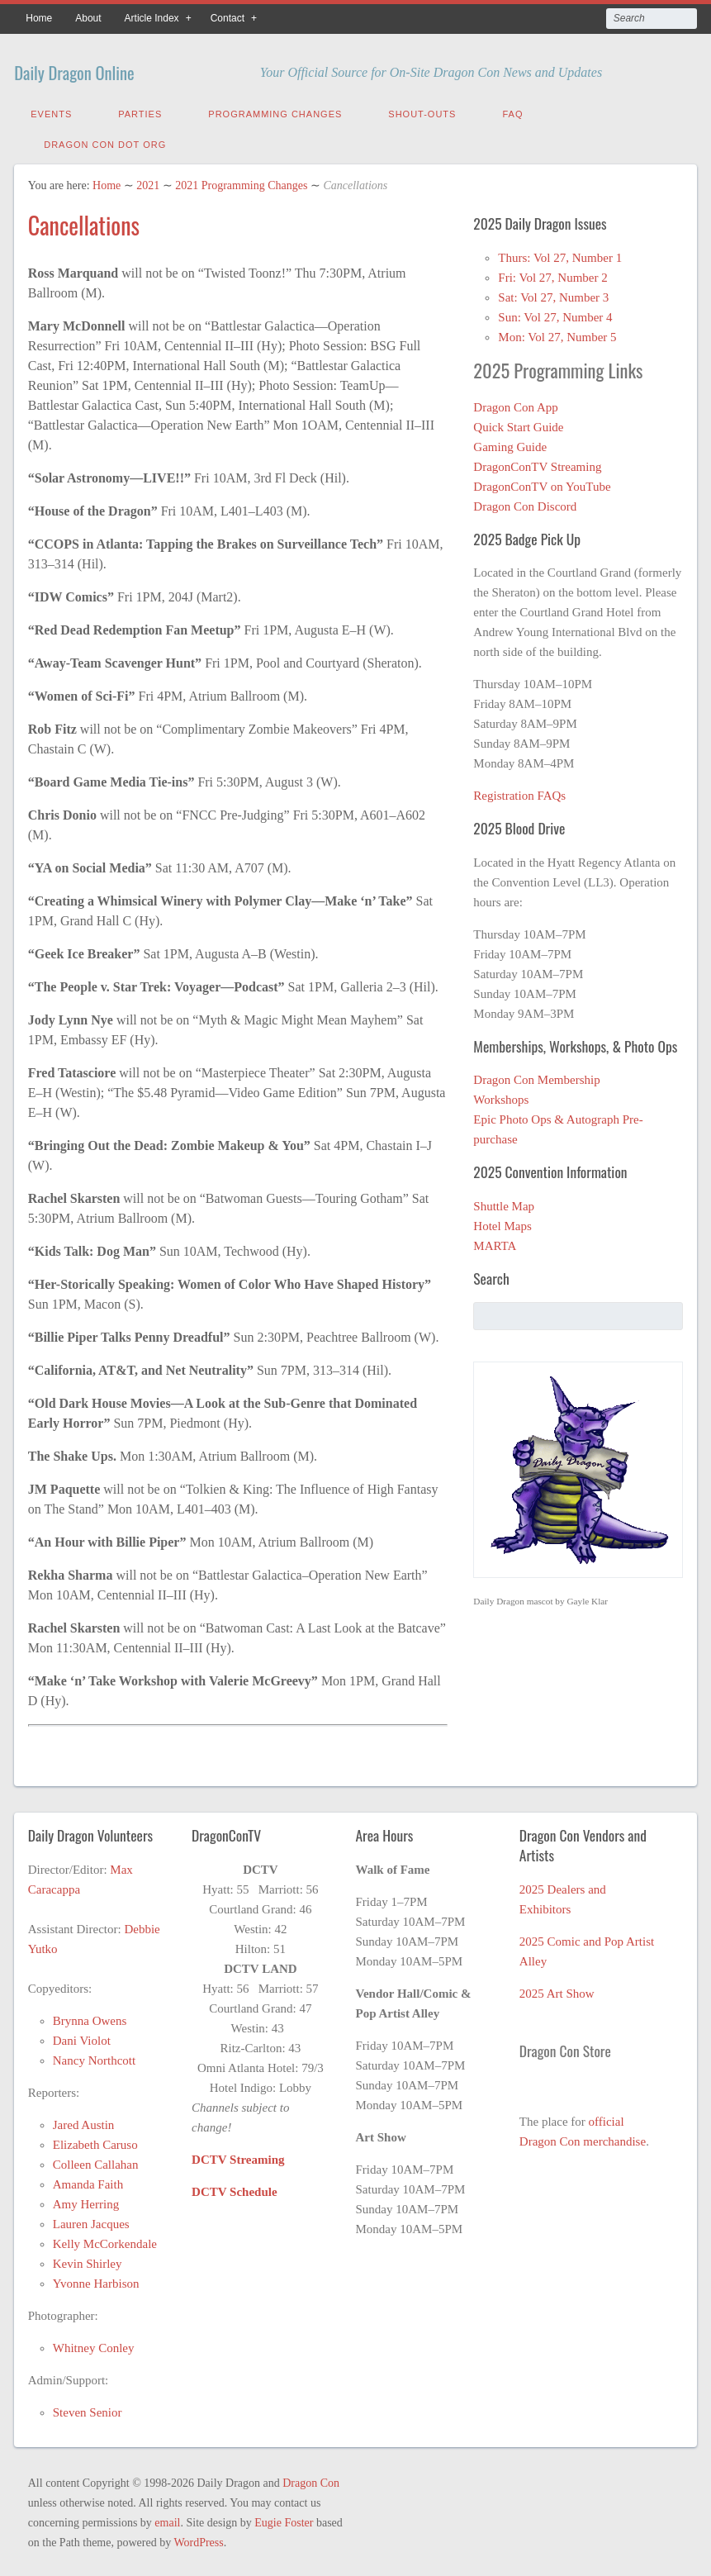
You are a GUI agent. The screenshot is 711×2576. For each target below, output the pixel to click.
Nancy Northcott (94, 2056)
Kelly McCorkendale (105, 2239)
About (88, 18)
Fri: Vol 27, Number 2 (552, 273)
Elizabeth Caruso (95, 2140)
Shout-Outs (422, 110)
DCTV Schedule (234, 2187)
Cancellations (84, 221)
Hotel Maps (502, 1222)
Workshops (501, 1095)
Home (39, 18)
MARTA (494, 1241)
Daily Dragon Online (107, 68)
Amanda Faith (88, 2180)
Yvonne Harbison (96, 2279)
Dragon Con (310, 2479)
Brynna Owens (90, 2016)
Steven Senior (87, 2408)
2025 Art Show (557, 1989)
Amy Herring (86, 2200)
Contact (227, 18)
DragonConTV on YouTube (541, 482)
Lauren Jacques (91, 2220)
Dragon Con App (515, 403)
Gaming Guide (510, 442)
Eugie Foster (283, 2518)
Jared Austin (84, 2120)
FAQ (512, 110)
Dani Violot (82, 2036)
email (167, 2518)
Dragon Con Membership (536, 1075)
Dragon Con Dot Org (105, 140)
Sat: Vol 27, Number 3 (553, 293)
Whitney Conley (94, 2343)
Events (51, 110)
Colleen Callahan (96, 2160)
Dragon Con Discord (524, 502)
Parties (140, 110)
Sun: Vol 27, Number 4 (555, 313)
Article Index (152, 18)
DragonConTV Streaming (537, 462)
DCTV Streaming (238, 2155)
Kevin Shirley (87, 2259)
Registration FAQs (519, 791)
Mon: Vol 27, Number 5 (557, 333)
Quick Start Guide (518, 423)
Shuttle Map (503, 1202)
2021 (147, 181)
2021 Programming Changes (241, 181)
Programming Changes (275, 110)
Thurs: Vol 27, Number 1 (560, 253)
